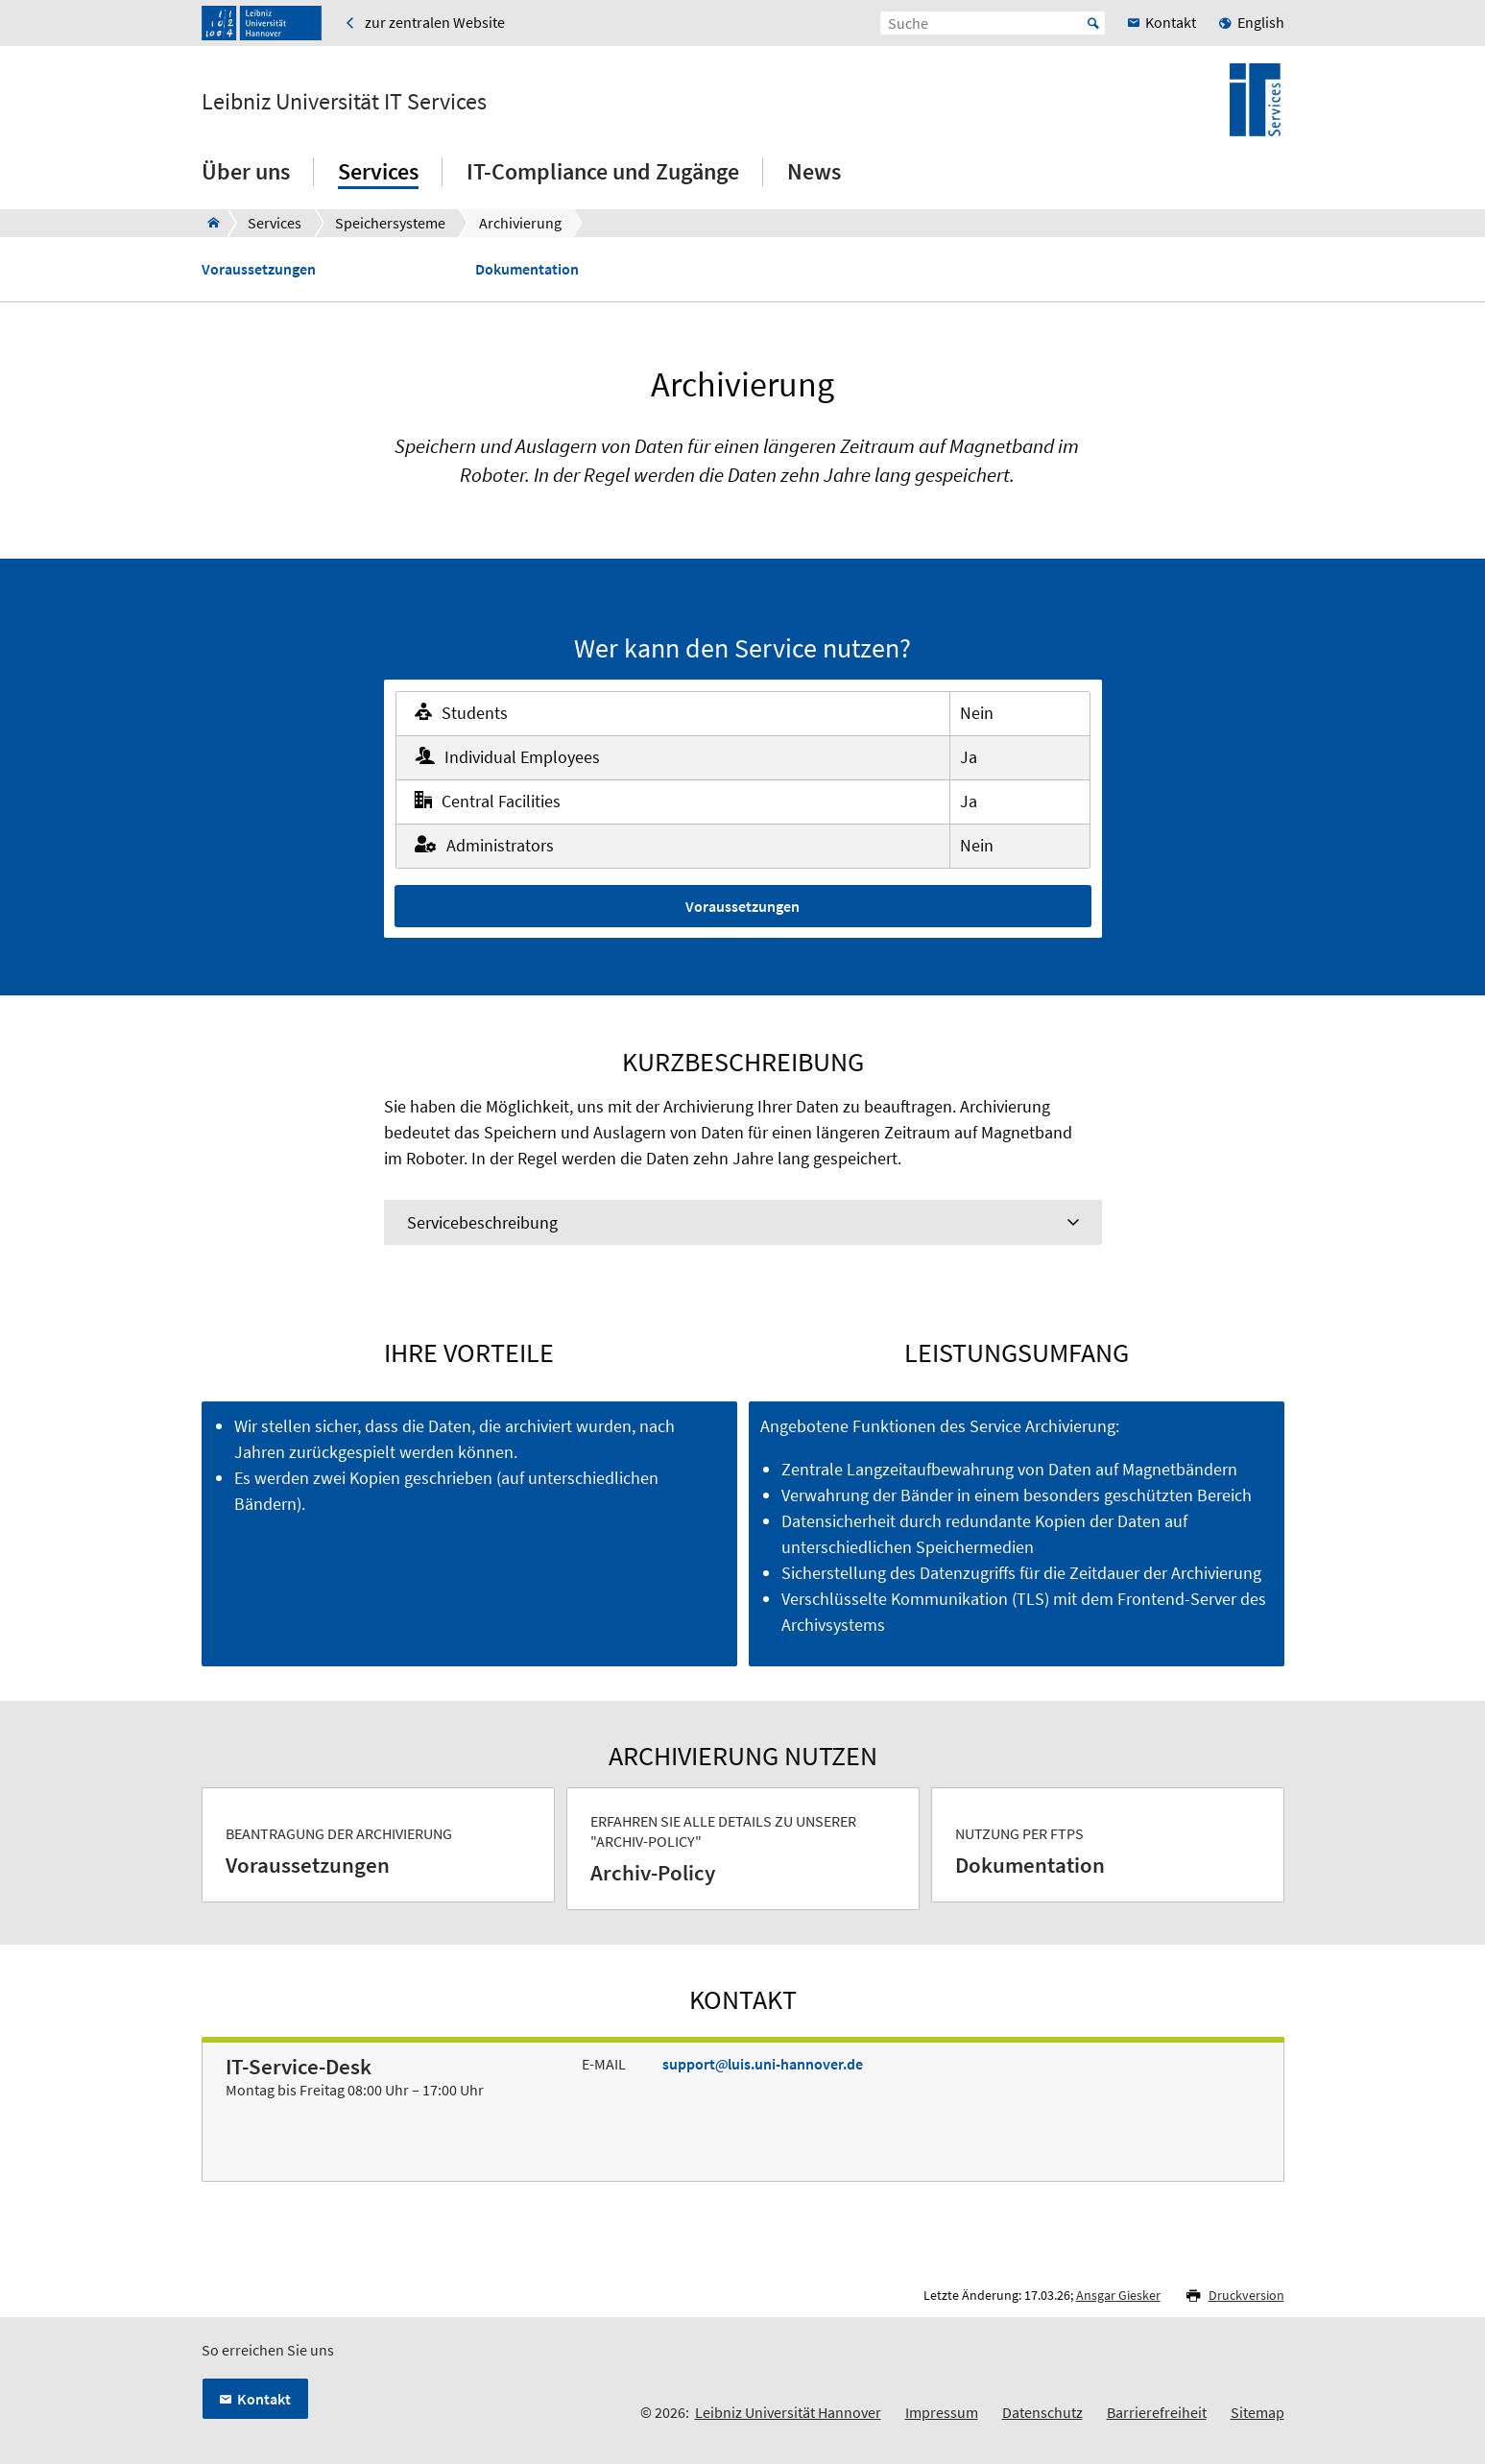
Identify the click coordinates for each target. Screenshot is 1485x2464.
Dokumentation (527, 269)
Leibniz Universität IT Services (344, 101)
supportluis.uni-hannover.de (762, 2063)
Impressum (941, 2412)
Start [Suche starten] (1093, 23)
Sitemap (1257, 2412)
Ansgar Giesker (1118, 2295)
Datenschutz (1042, 2412)
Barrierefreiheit (1157, 2412)
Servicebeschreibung (482, 1222)
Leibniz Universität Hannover (788, 2412)
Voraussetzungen (259, 269)
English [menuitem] (1260, 22)
